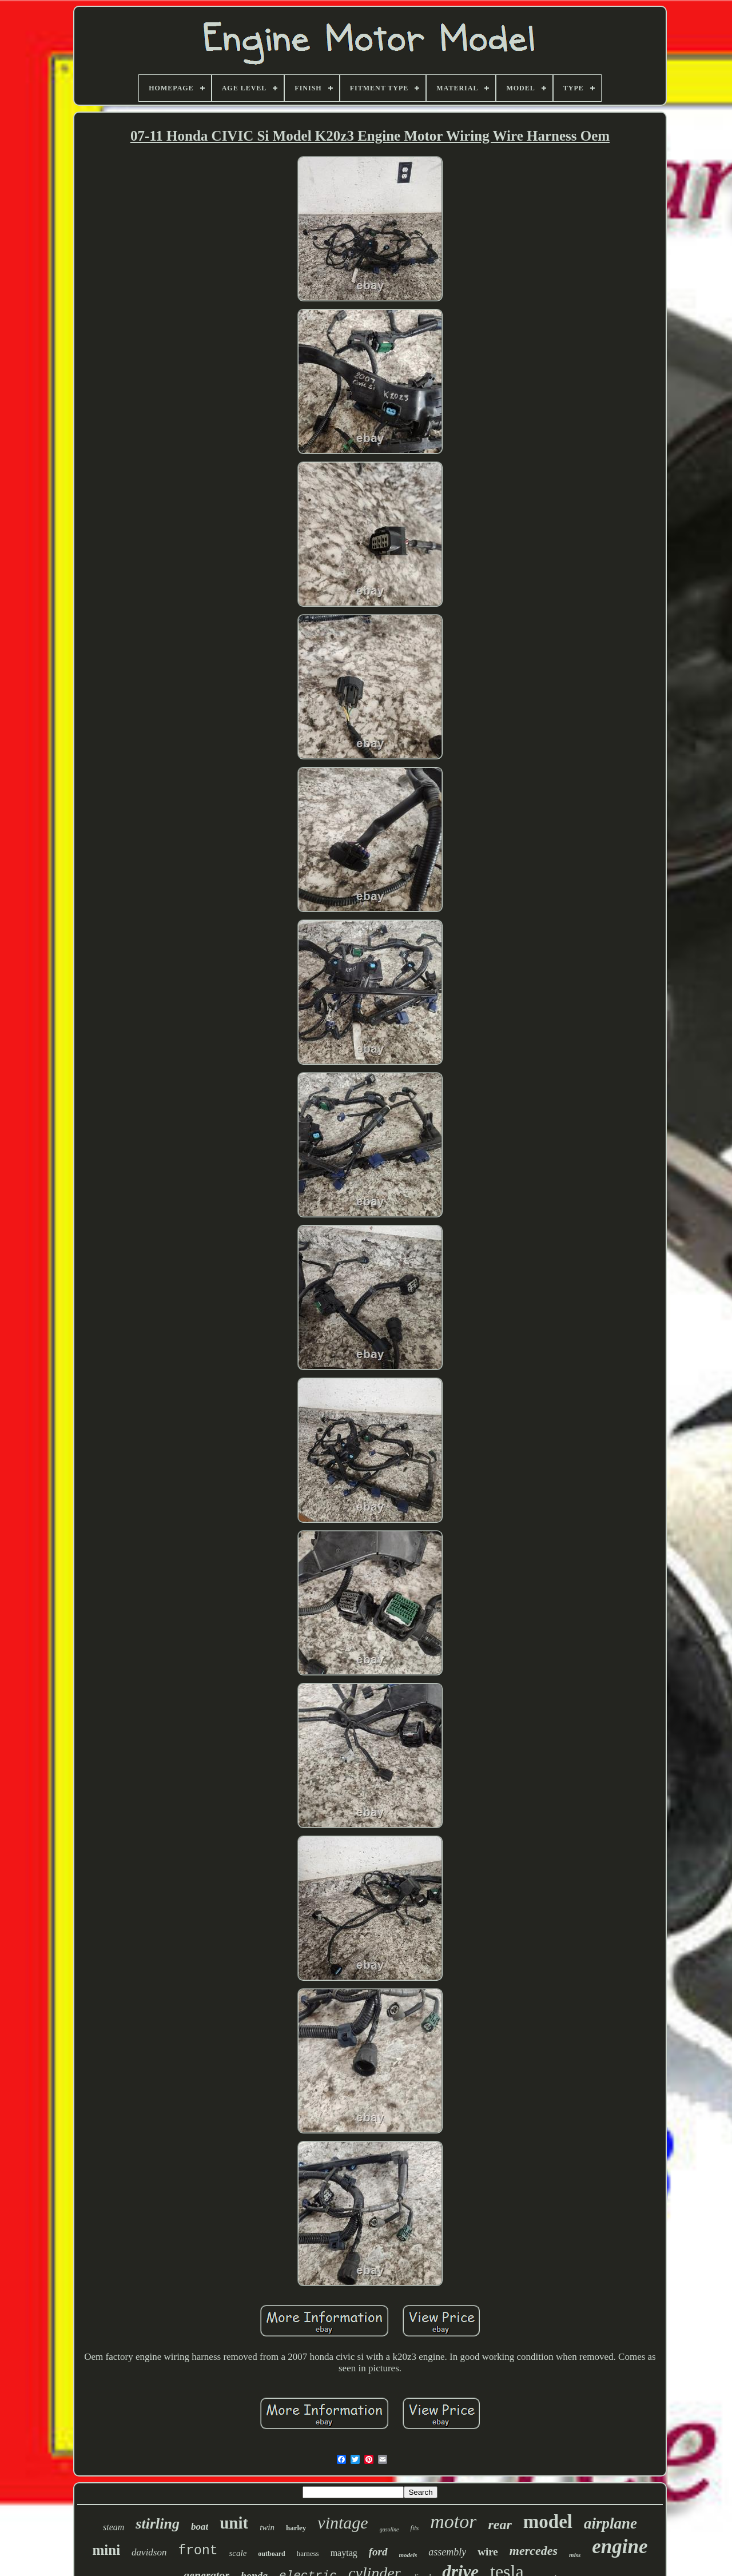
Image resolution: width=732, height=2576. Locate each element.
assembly (447, 2552)
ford (378, 2552)
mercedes (534, 2550)
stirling (158, 2523)
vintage (342, 2522)
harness (308, 2553)
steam (113, 2527)
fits (415, 2528)
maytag (344, 2553)
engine (619, 2546)
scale (238, 2553)
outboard (271, 2554)
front (197, 2550)
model (547, 2521)
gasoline (389, 2529)
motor (453, 2521)
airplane (610, 2523)
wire (488, 2552)
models (408, 2554)
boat (199, 2526)
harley (296, 2527)
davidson (149, 2552)
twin (267, 2527)
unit (234, 2523)
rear (499, 2524)
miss (574, 2554)
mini (106, 2550)
